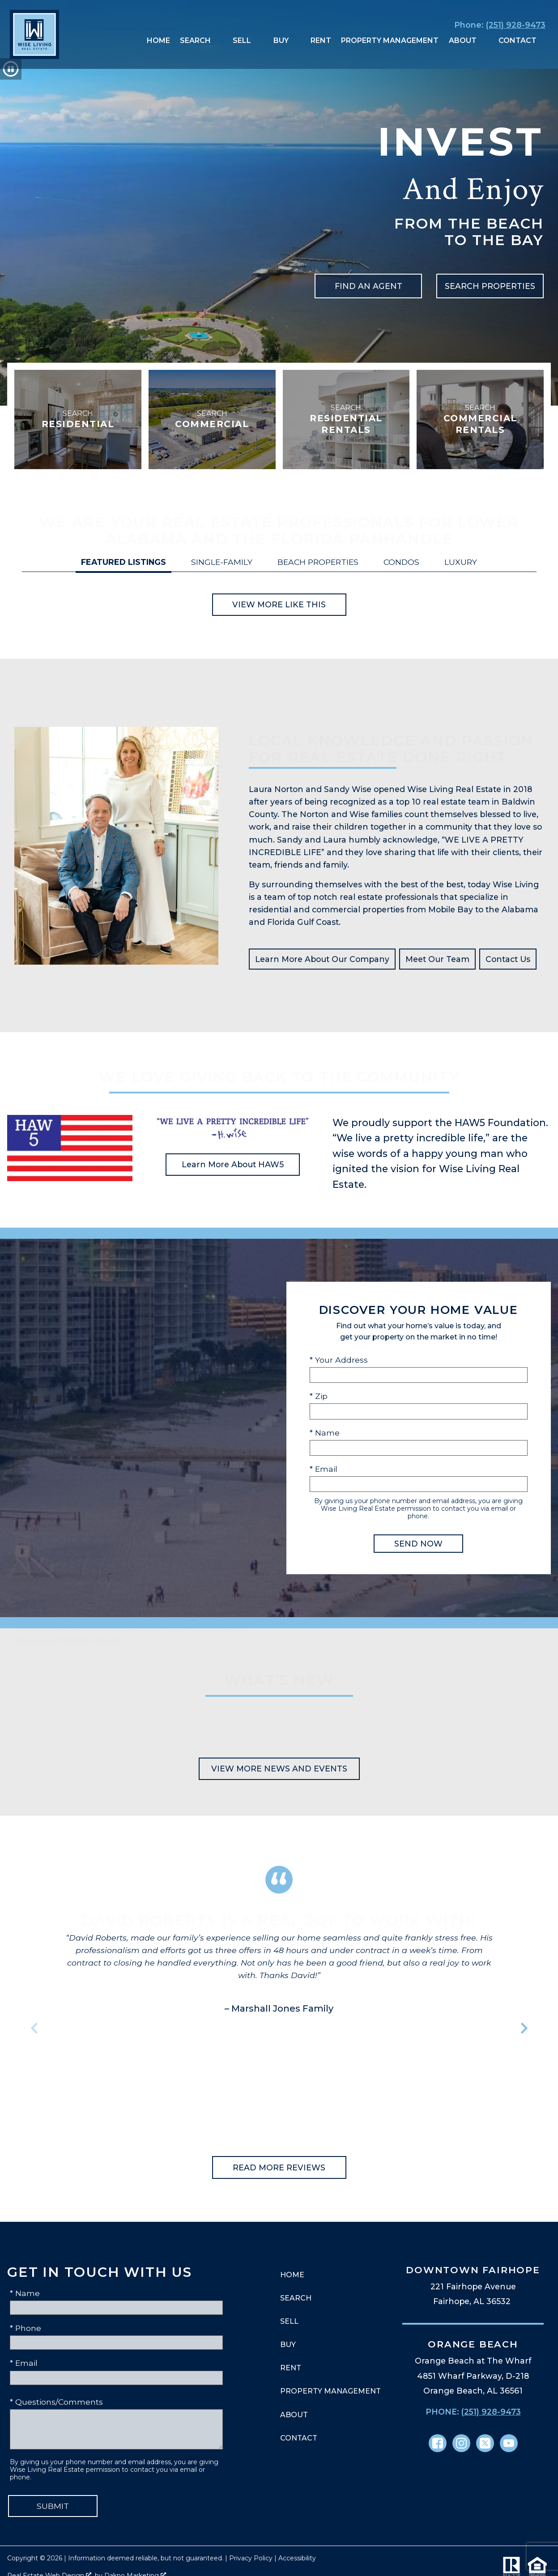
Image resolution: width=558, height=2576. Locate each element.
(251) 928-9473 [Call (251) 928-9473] (491, 2411)
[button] (10, 69)
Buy (288, 2344)
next (524, 2028)
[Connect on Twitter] (485, 2443)
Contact (298, 2438)
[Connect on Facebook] (438, 2443)
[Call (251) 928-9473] (498, 25)
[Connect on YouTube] (509, 2443)
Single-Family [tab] (221, 562)
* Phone (25, 2328)
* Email (323, 1469)
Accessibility (297, 2558)
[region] (279, 2028)
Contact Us (508, 959)
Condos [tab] (401, 562)
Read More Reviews (279, 2167)
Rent (321, 40)
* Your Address (339, 1359)
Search (295, 2298)
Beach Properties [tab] (317, 562)
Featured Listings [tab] (123, 562)
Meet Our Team (437, 959)
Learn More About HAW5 (233, 1164)
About (294, 2415)
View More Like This (279, 604)
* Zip (319, 1396)
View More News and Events (279, 1768)
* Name (325, 1432)
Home (158, 40)
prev (34, 2028)
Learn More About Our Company (322, 959)
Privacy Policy (251, 2558)
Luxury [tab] (460, 562)
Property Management (390, 40)
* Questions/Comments (56, 2402)
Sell (289, 2321)
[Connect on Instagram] (461, 2443)
